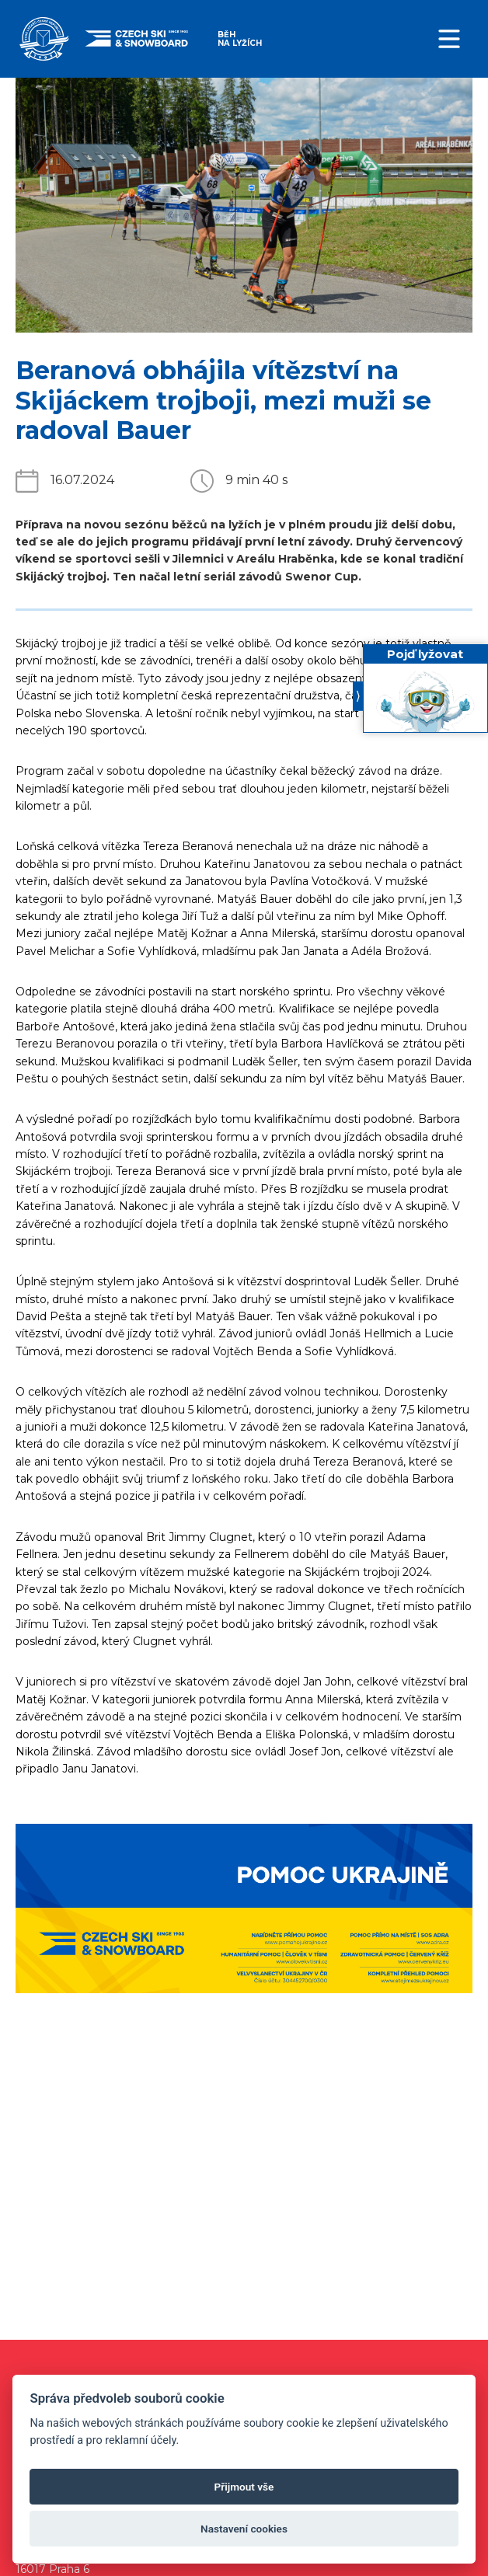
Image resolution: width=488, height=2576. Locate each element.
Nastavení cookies (244, 2528)
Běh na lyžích (240, 38)
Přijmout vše (244, 2486)
